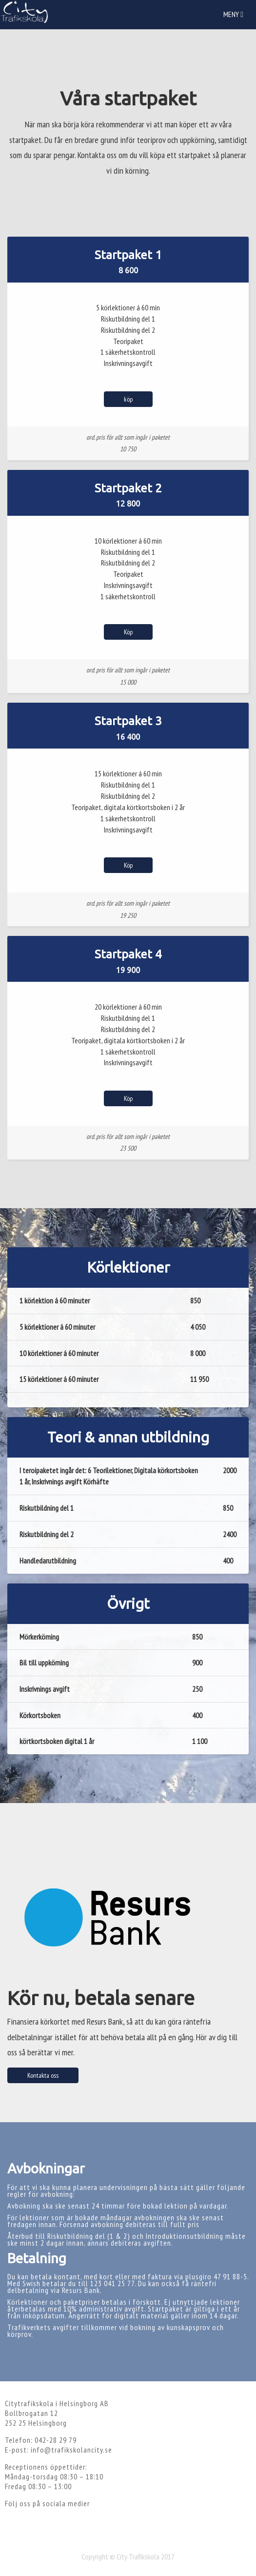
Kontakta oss (43, 2075)
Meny (236, 16)
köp (128, 399)
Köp (128, 632)
